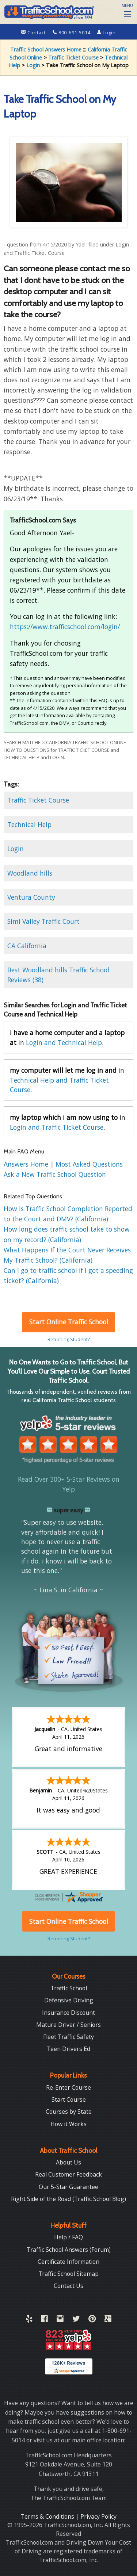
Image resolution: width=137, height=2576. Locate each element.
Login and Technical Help (64, 1042)
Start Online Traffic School (68, 1321)
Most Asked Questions (89, 1164)
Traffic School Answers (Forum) (69, 2250)
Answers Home (27, 1164)
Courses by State (69, 2112)
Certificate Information (68, 2262)
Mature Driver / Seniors (68, 2025)
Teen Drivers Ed (68, 2049)
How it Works (68, 2124)
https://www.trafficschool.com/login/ (65, 626)
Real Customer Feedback (68, 2174)
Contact (34, 32)
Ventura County (31, 897)
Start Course (69, 2099)
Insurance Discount (68, 2013)
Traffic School (68, 1988)
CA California (26, 945)
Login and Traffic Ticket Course (56, 1127)
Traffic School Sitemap (68, 2274)
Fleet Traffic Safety (68, 2037)
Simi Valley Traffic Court (43, 921)
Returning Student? (68, 1339)
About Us (68, 2162)
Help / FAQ (68, 2237)
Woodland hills (29, 873)
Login (106, 32)
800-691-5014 (72, 32)
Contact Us (68, 2286)
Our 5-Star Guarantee (68, 2187)
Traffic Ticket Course (73, 57)
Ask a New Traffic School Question (55, 1174)
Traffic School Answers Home (45, 49)
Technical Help (29, 824)
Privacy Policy (98, 2516)
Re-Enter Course (68, 2087)
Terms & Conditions (48, 2516)
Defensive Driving (68, 2000)
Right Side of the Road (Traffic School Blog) (68, 2199)
